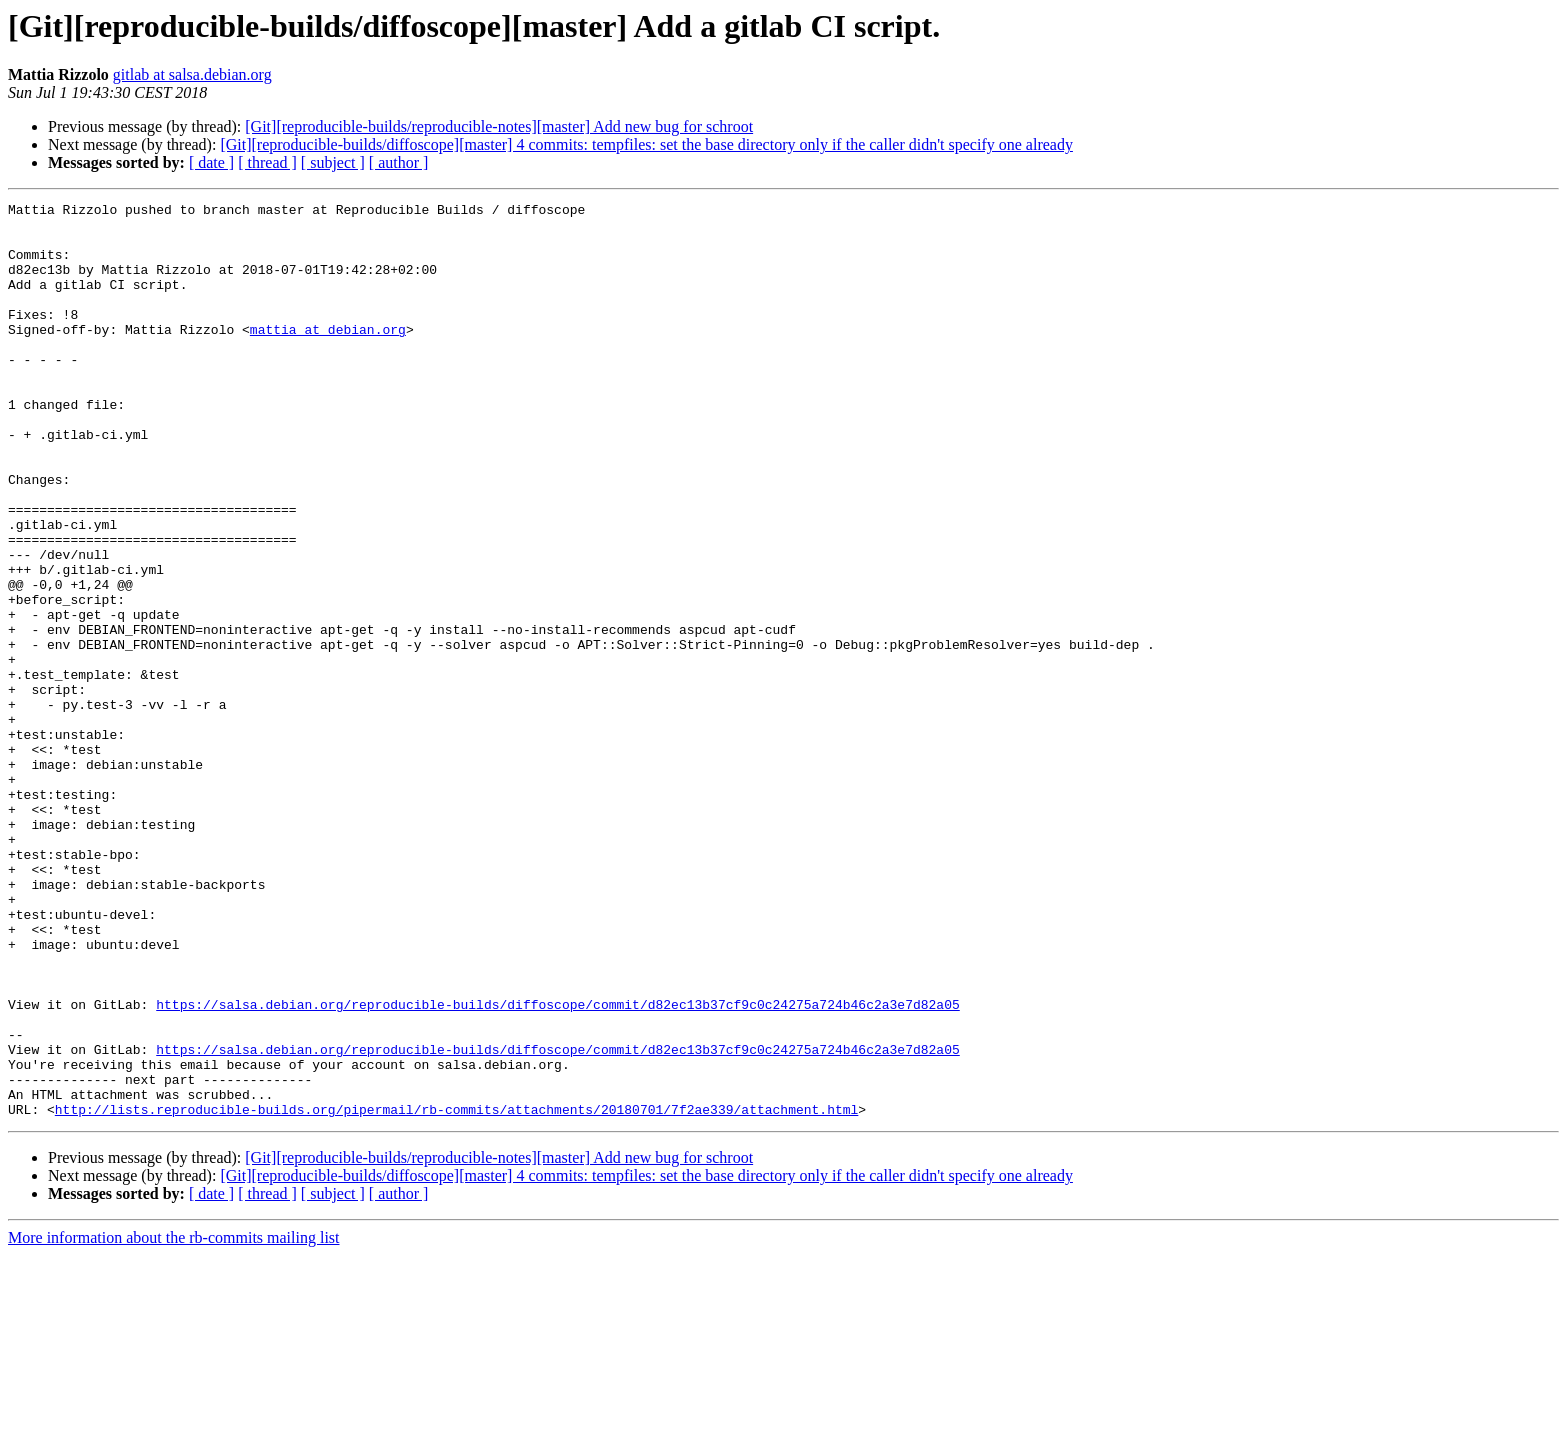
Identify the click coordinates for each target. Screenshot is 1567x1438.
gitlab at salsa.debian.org (192, 74)
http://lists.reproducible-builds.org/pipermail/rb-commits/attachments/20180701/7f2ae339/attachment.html (456, 1292)
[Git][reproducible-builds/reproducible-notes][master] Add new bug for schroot (499, 126)
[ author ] (399, 162)
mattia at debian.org (328, 356)
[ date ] (211, 162)
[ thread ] (267, 162)
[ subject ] (333, 162)
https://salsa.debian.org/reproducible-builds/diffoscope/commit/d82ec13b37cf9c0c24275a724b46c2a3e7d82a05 (557, 1166)
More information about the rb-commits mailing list (174, 1420)
